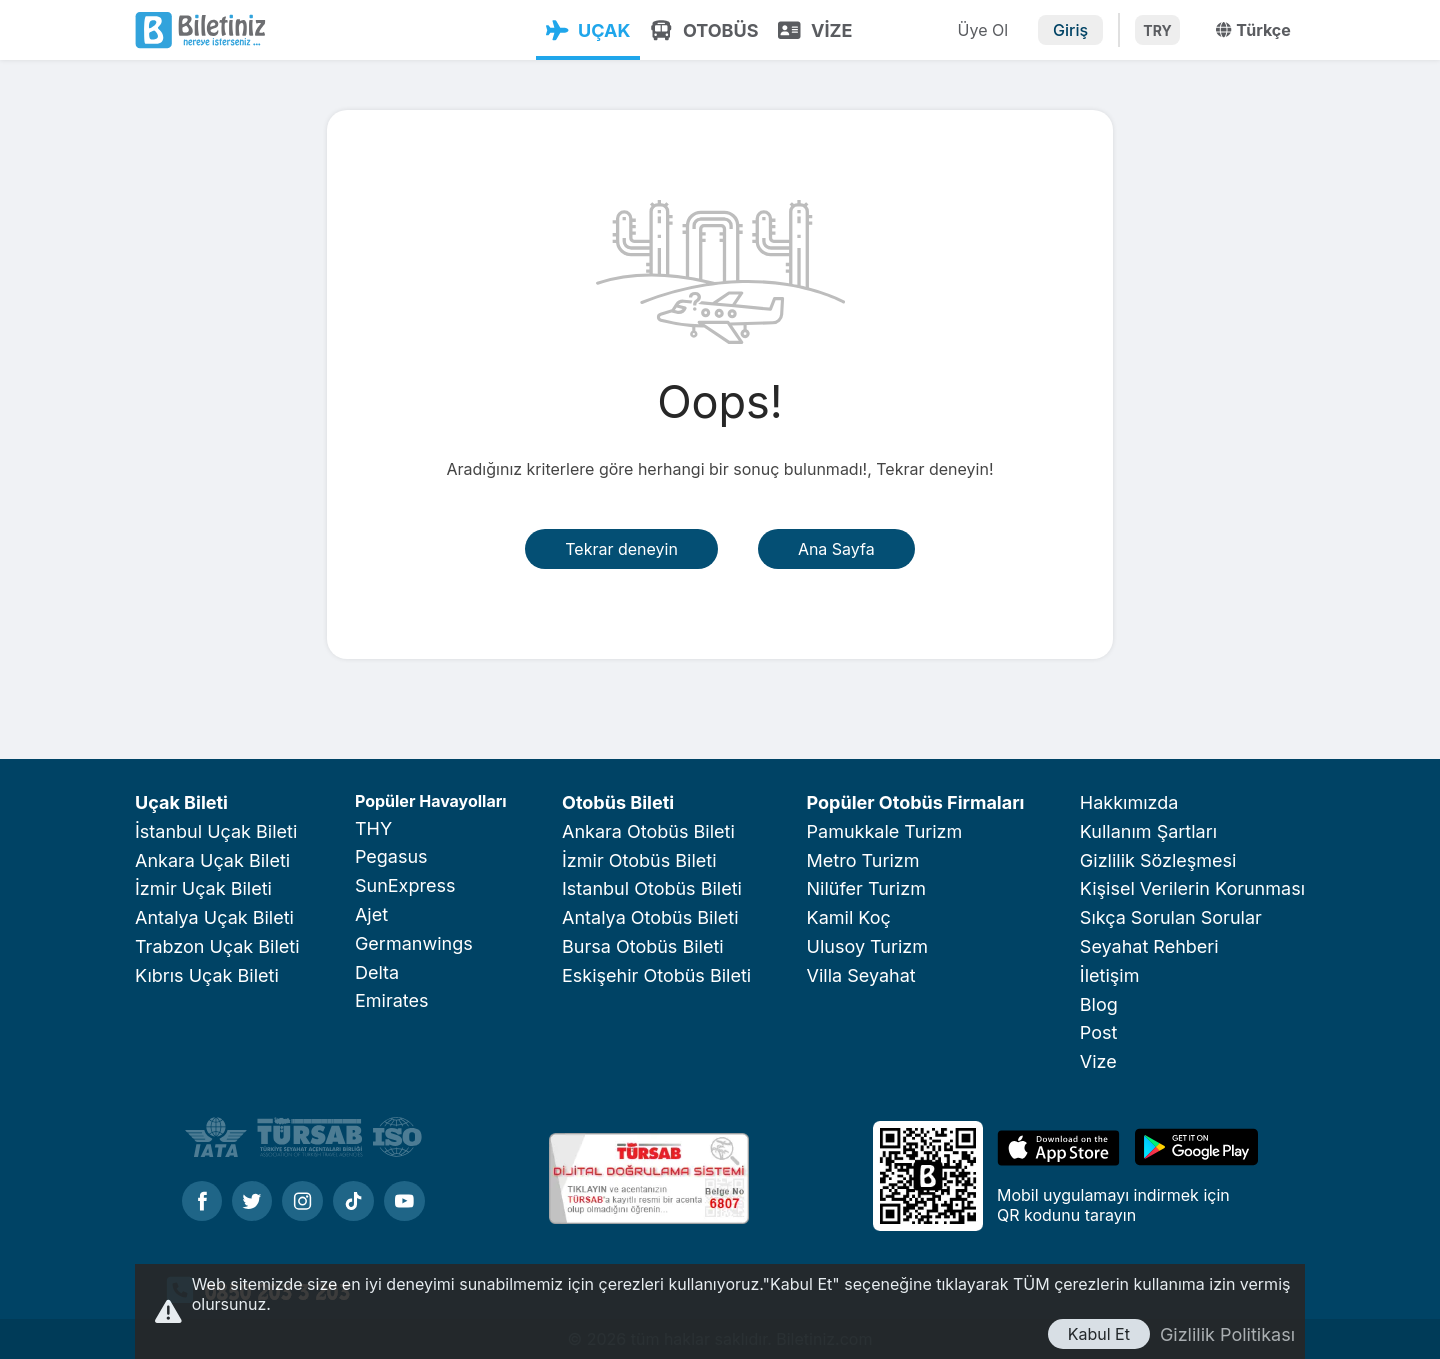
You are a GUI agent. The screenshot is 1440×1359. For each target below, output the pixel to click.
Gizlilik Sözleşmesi (1158, 860)
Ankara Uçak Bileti (212, 860)
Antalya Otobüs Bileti (650, 917)
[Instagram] (302, 1203)
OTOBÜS (703, 30)
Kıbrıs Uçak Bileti (207, 975)
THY (373, 828)
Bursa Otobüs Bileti (643, 946)
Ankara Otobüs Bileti (648, 831)
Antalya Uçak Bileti (214, 917)
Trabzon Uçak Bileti (217, 946)
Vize (1098, 1061)
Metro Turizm (863, 860)
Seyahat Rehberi (1149, 946)
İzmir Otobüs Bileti (639, 860)
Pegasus (391, 856)
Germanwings (414, 943)
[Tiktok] (353, 1203)
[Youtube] (404, 1203)
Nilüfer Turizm (866, 888)
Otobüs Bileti (618, 802)
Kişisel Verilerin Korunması (1192, 888)
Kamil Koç (849, 917)
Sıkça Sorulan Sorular (1171, 917)
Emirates (392, 1000)
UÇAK (586, 30)
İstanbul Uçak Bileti (216, 831)
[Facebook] (202, 1203)
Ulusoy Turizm (867, 946)
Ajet (371, 914)
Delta (377, 972)
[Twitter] (252, 1203)
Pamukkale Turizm (885, 831)
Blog (1099, 1004)
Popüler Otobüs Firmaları (916, 802)
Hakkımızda (1129, 802)
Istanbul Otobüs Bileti (652, 888)
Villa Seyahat (861, 975)
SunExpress (405, 885)
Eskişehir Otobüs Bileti (656, 975)
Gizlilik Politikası (1227, 1334)
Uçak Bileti (181, 802)
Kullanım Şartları (1148, 831)
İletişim (1110, 975)
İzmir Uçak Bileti (203, 888)
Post (1099, 1032)
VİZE (814, 30)
